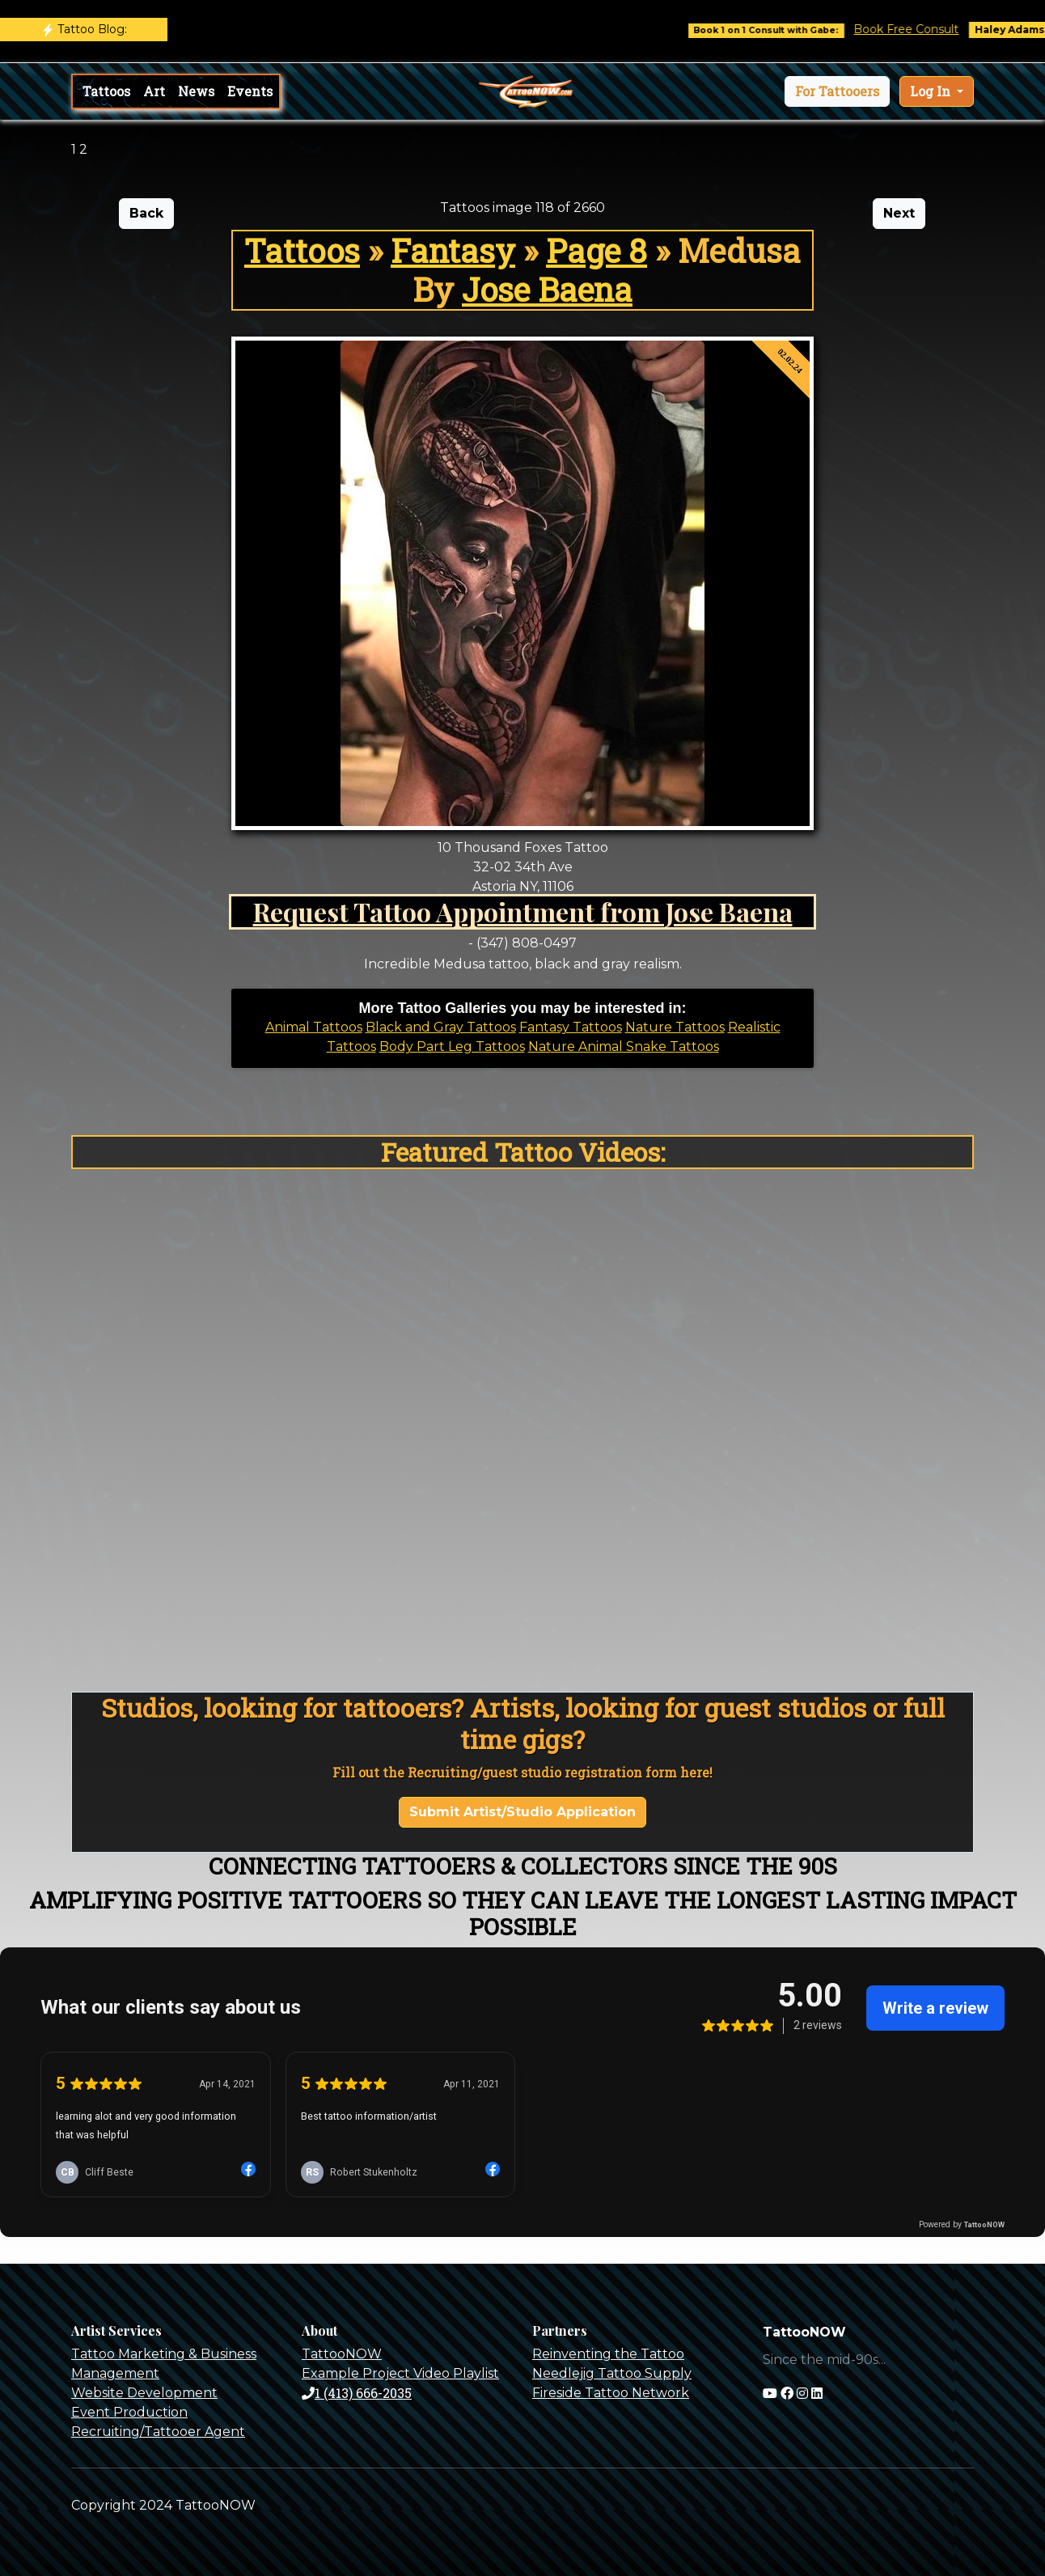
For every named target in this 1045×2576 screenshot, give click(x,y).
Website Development (144, 2392)
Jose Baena (547, 289)
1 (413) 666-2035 (357, 2392)
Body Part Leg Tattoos (452, 1046)
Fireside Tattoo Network (610, 2392)
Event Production (129, 2412)
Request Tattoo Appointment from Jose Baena (523, 911)
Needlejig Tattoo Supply (612, 2373)
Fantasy (453, 250)
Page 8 (596, 250)
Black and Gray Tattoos (441, 1027)
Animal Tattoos (313, 1027)
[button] (837, 91)
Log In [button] (932, 91)
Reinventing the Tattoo (608, 2354)
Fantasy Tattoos (570, 1027)
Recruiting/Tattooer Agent (158, 2431)
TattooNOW (342, 2354)
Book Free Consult (927, 29)
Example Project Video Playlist (400, 2373)
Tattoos (106, 91)
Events (250, 91)
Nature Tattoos (675, 1027)
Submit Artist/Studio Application (522, 1812)
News (196, 91)
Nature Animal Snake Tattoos (623, 1046)
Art (154, 91)
